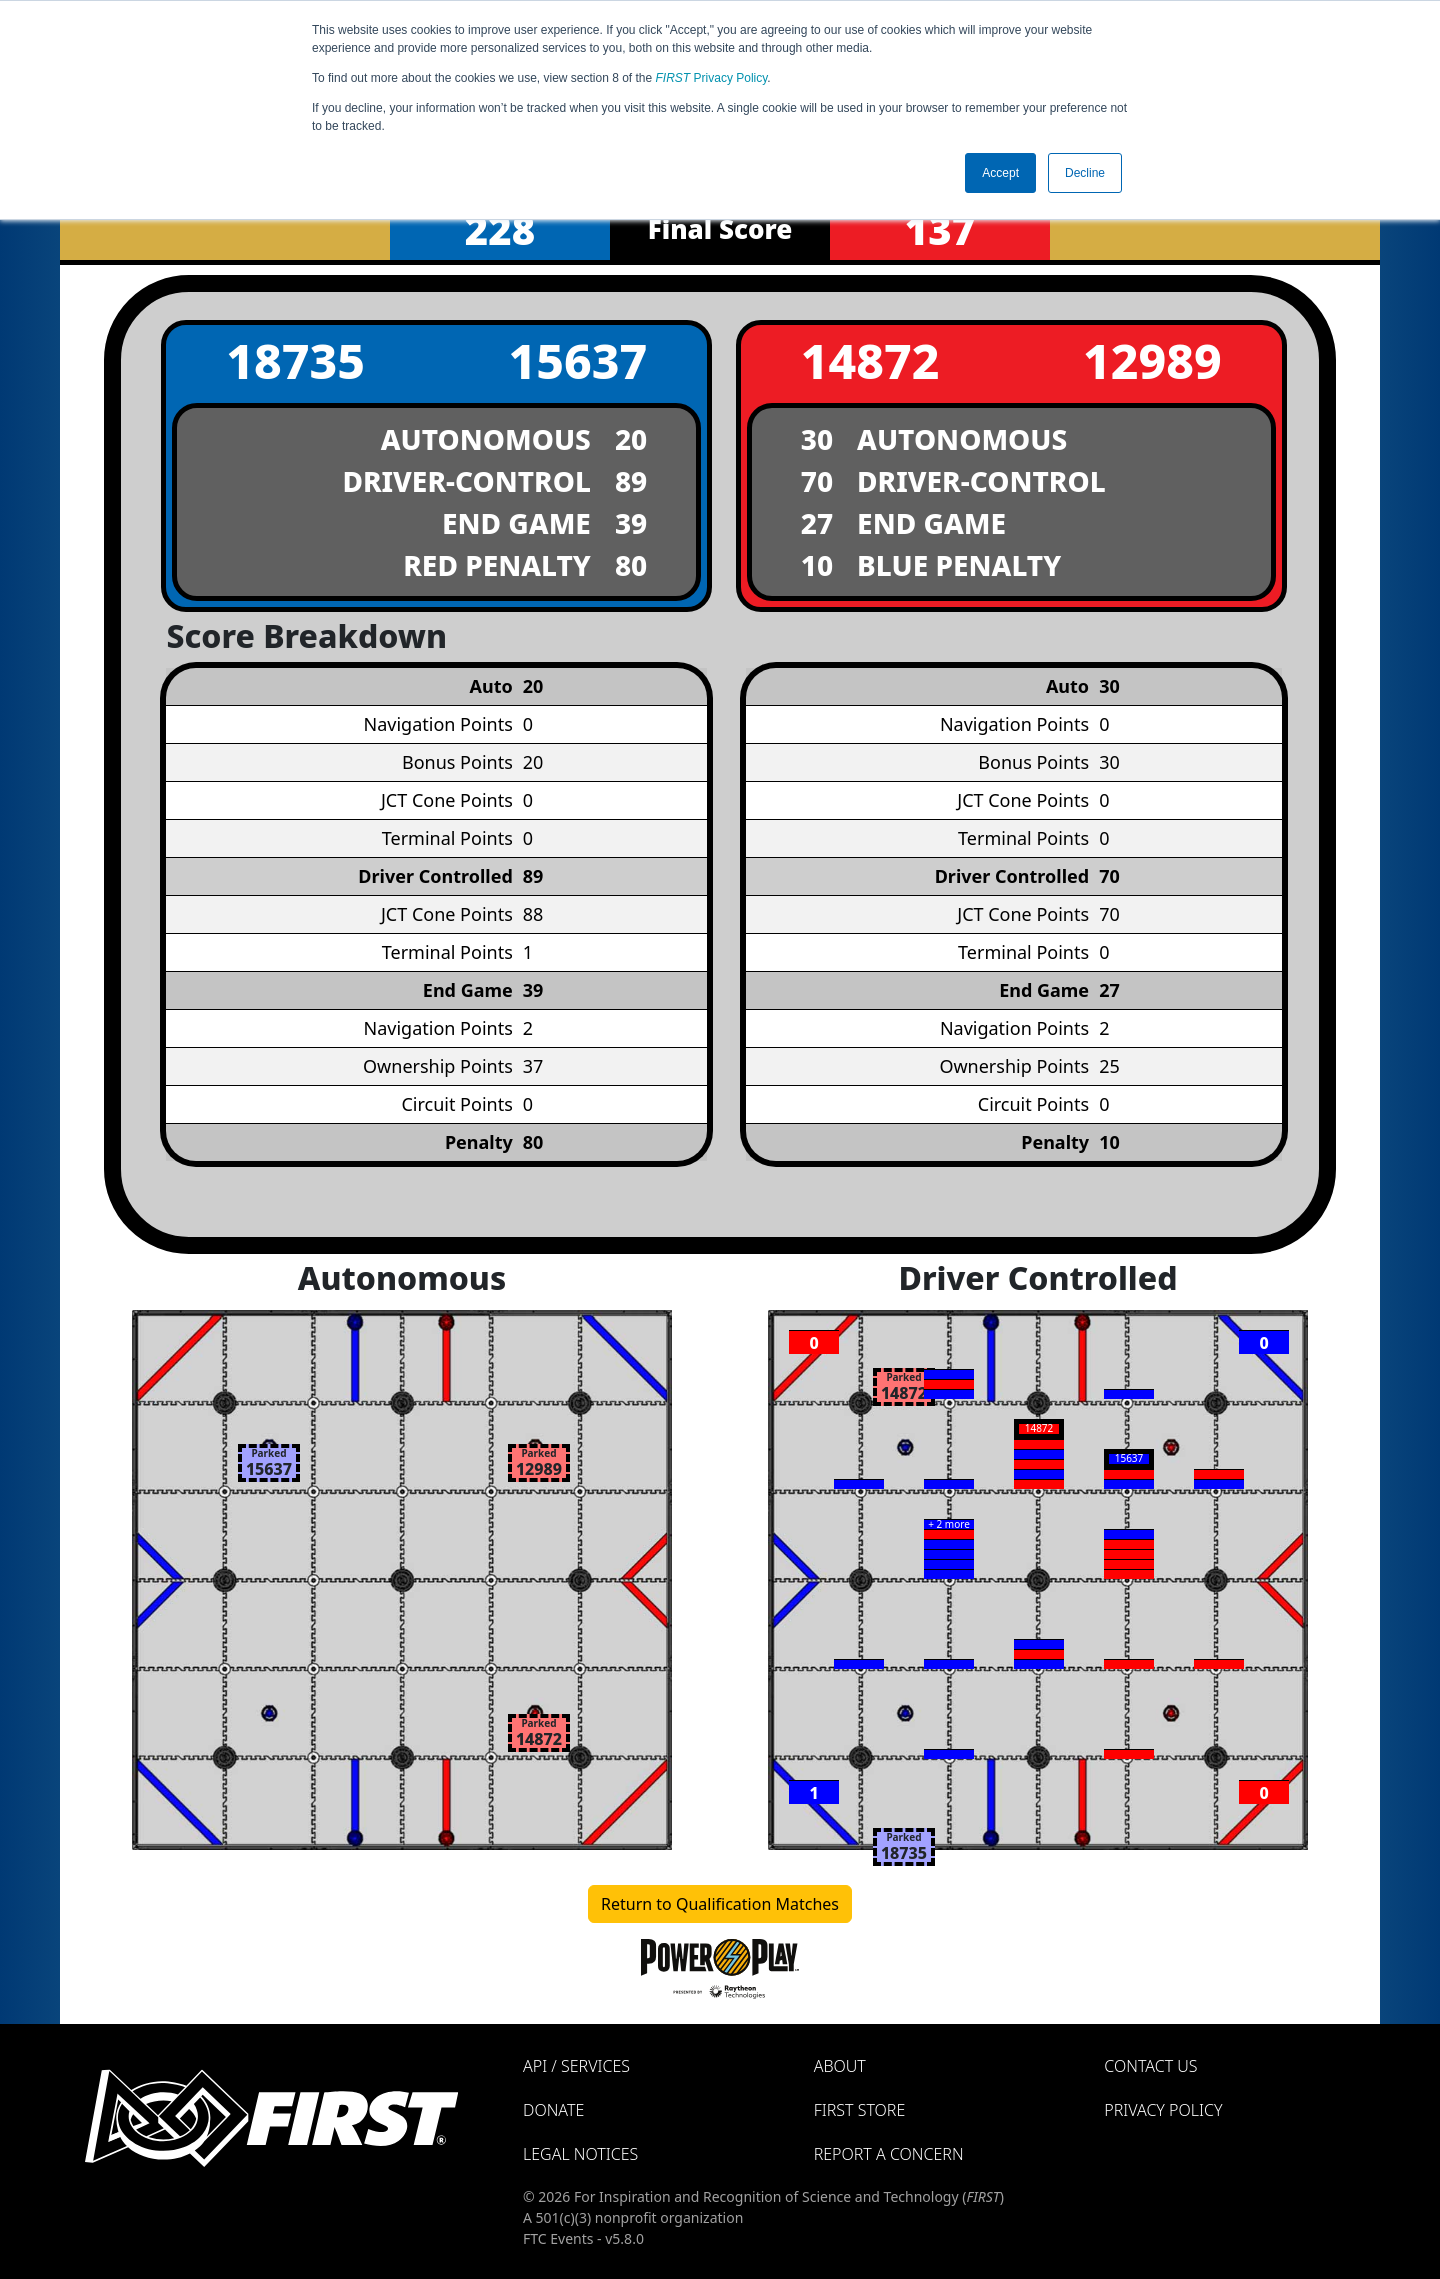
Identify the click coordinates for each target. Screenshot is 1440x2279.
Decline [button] (1085, 173)
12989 (1152, 360)
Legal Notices (580, 2154)
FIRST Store (860, 2110)
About (840, 2066)
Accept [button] (1000, 173)
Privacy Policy (712, 78)
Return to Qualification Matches (720, 1904)
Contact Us (1150, 2066)
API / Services (576, 2066)
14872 (870, 360)
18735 (295, 360)
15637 (577, 360)
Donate (553, 2110)
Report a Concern (889, 2154)
